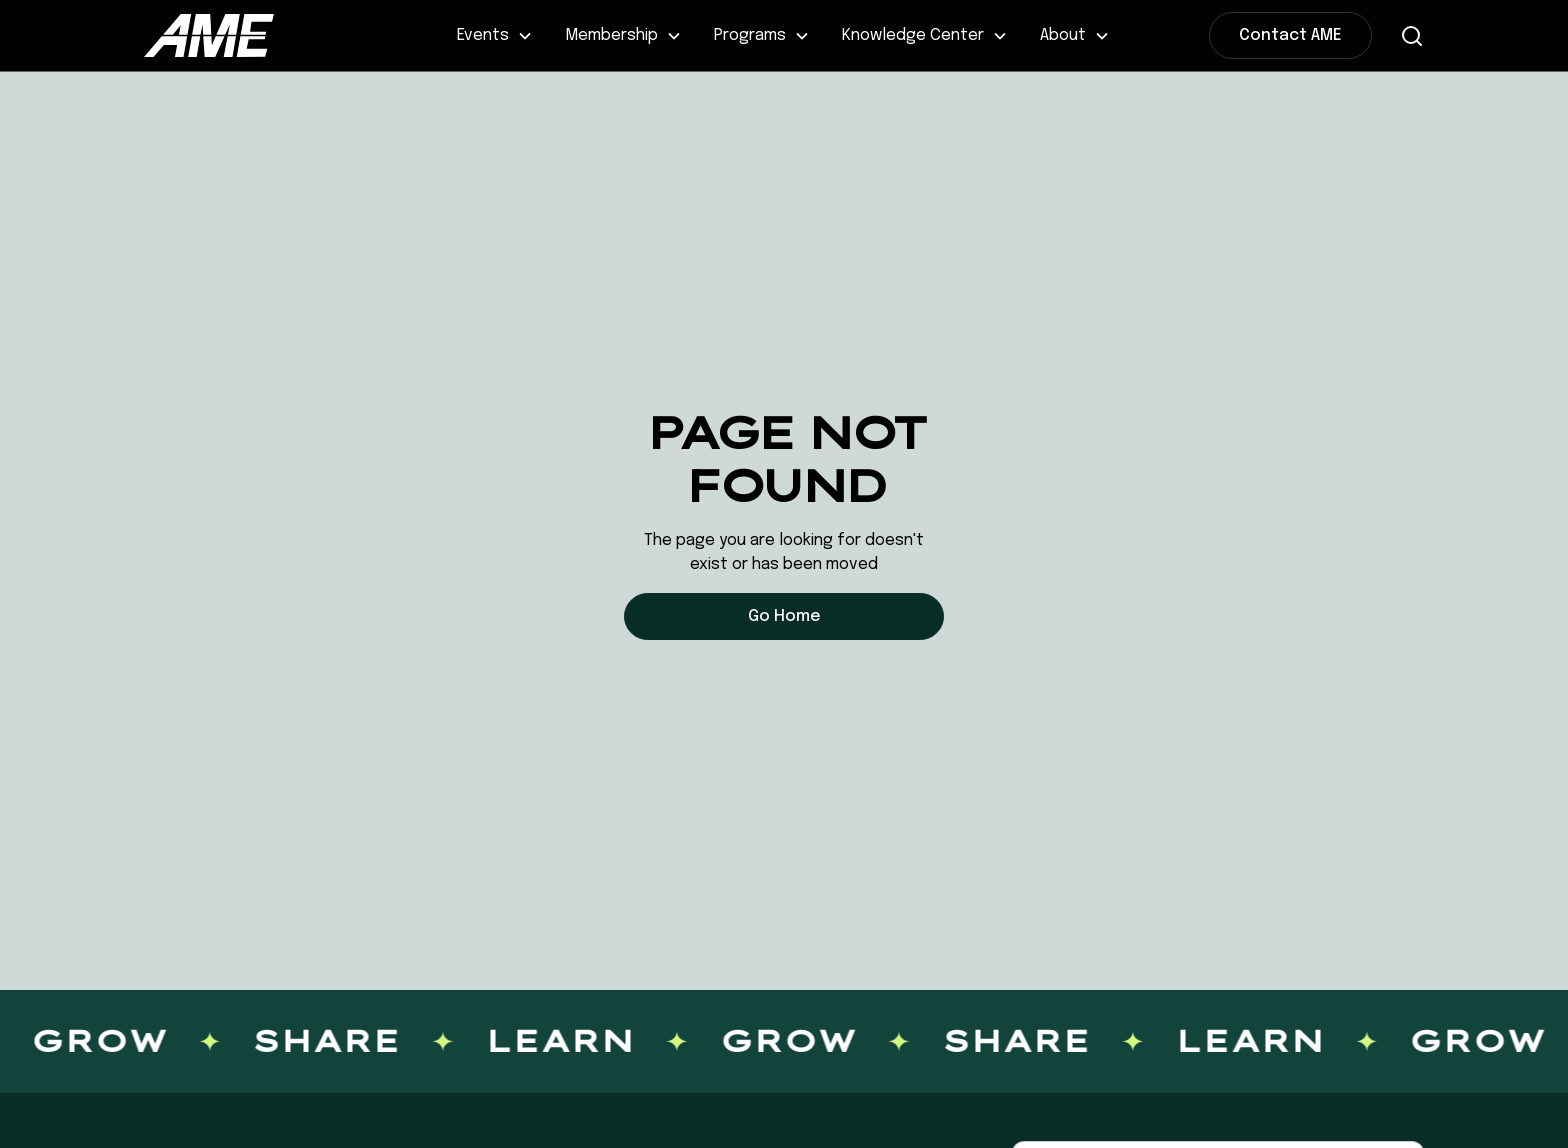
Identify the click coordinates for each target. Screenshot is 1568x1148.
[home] (277, 35)
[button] (495, 36)
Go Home (784, 616)
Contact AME (1290, 35)
